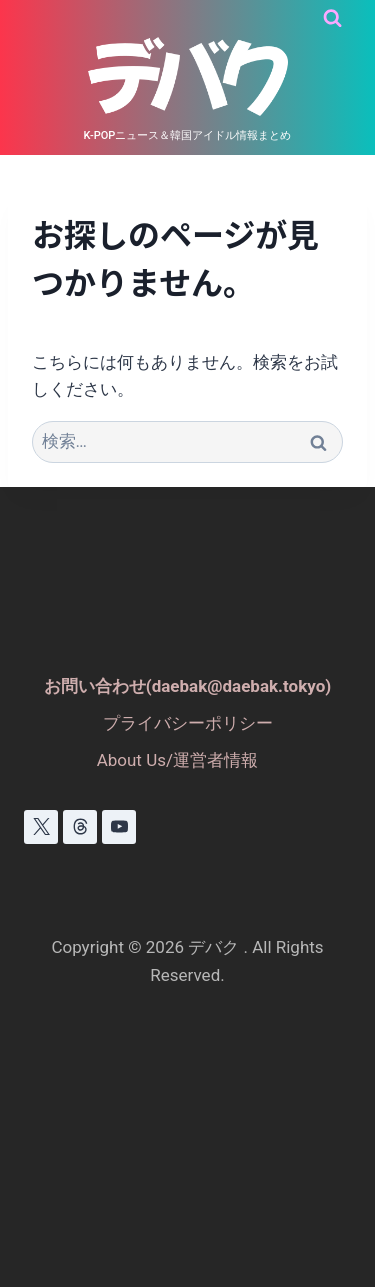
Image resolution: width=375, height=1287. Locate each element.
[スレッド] (80, 827)
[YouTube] (119, 827)
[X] (41, 827)
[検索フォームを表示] (332, 18)
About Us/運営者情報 (177, 760)
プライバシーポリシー (188, 723)
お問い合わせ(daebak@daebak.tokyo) (188, 686)
